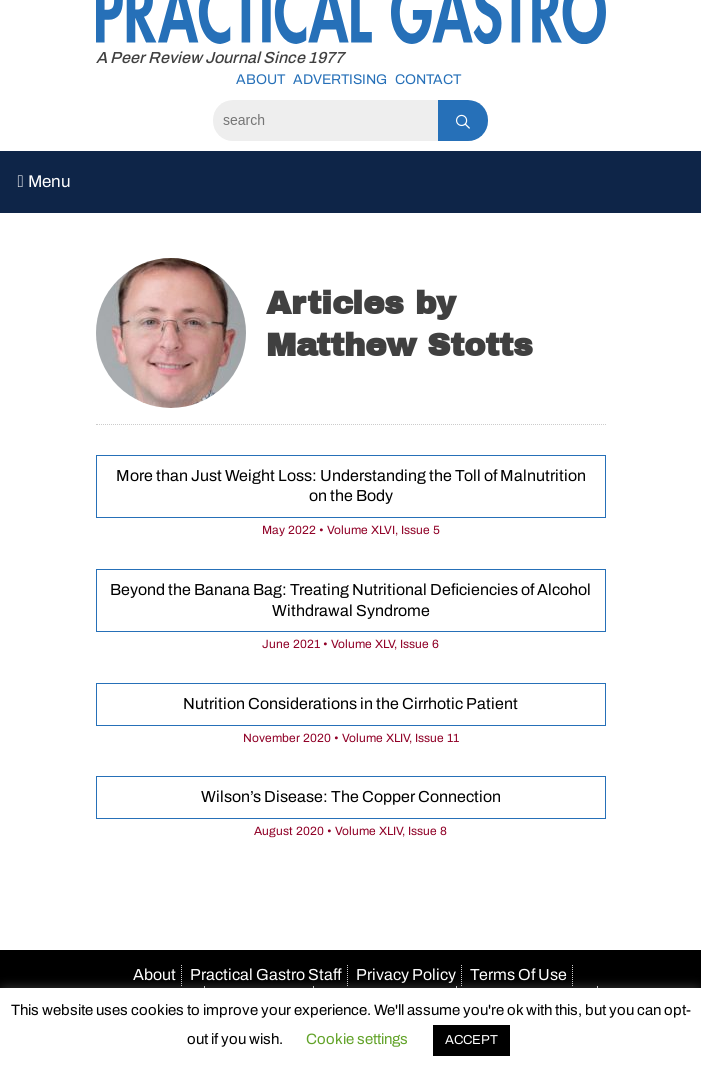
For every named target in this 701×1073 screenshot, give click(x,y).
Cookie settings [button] (357, 1039)
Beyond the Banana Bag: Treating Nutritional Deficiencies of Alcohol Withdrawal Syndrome (350, 600)
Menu (44, 181)
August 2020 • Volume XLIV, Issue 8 (350, 831)
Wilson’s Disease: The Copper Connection (351, 796)
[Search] (325, 120)
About (260, 79)
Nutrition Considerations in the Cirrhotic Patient (350, 703)
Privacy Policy (406, 974)
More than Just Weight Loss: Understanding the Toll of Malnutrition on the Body (351, 486)
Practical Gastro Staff (266, 974)
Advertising (340, 79)
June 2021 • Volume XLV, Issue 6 (350, 644)
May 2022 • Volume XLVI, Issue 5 (351, 530)
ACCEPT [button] (471, 1040)
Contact (428, 79)
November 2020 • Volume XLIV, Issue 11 (351, 738)
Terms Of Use (518, 974)
